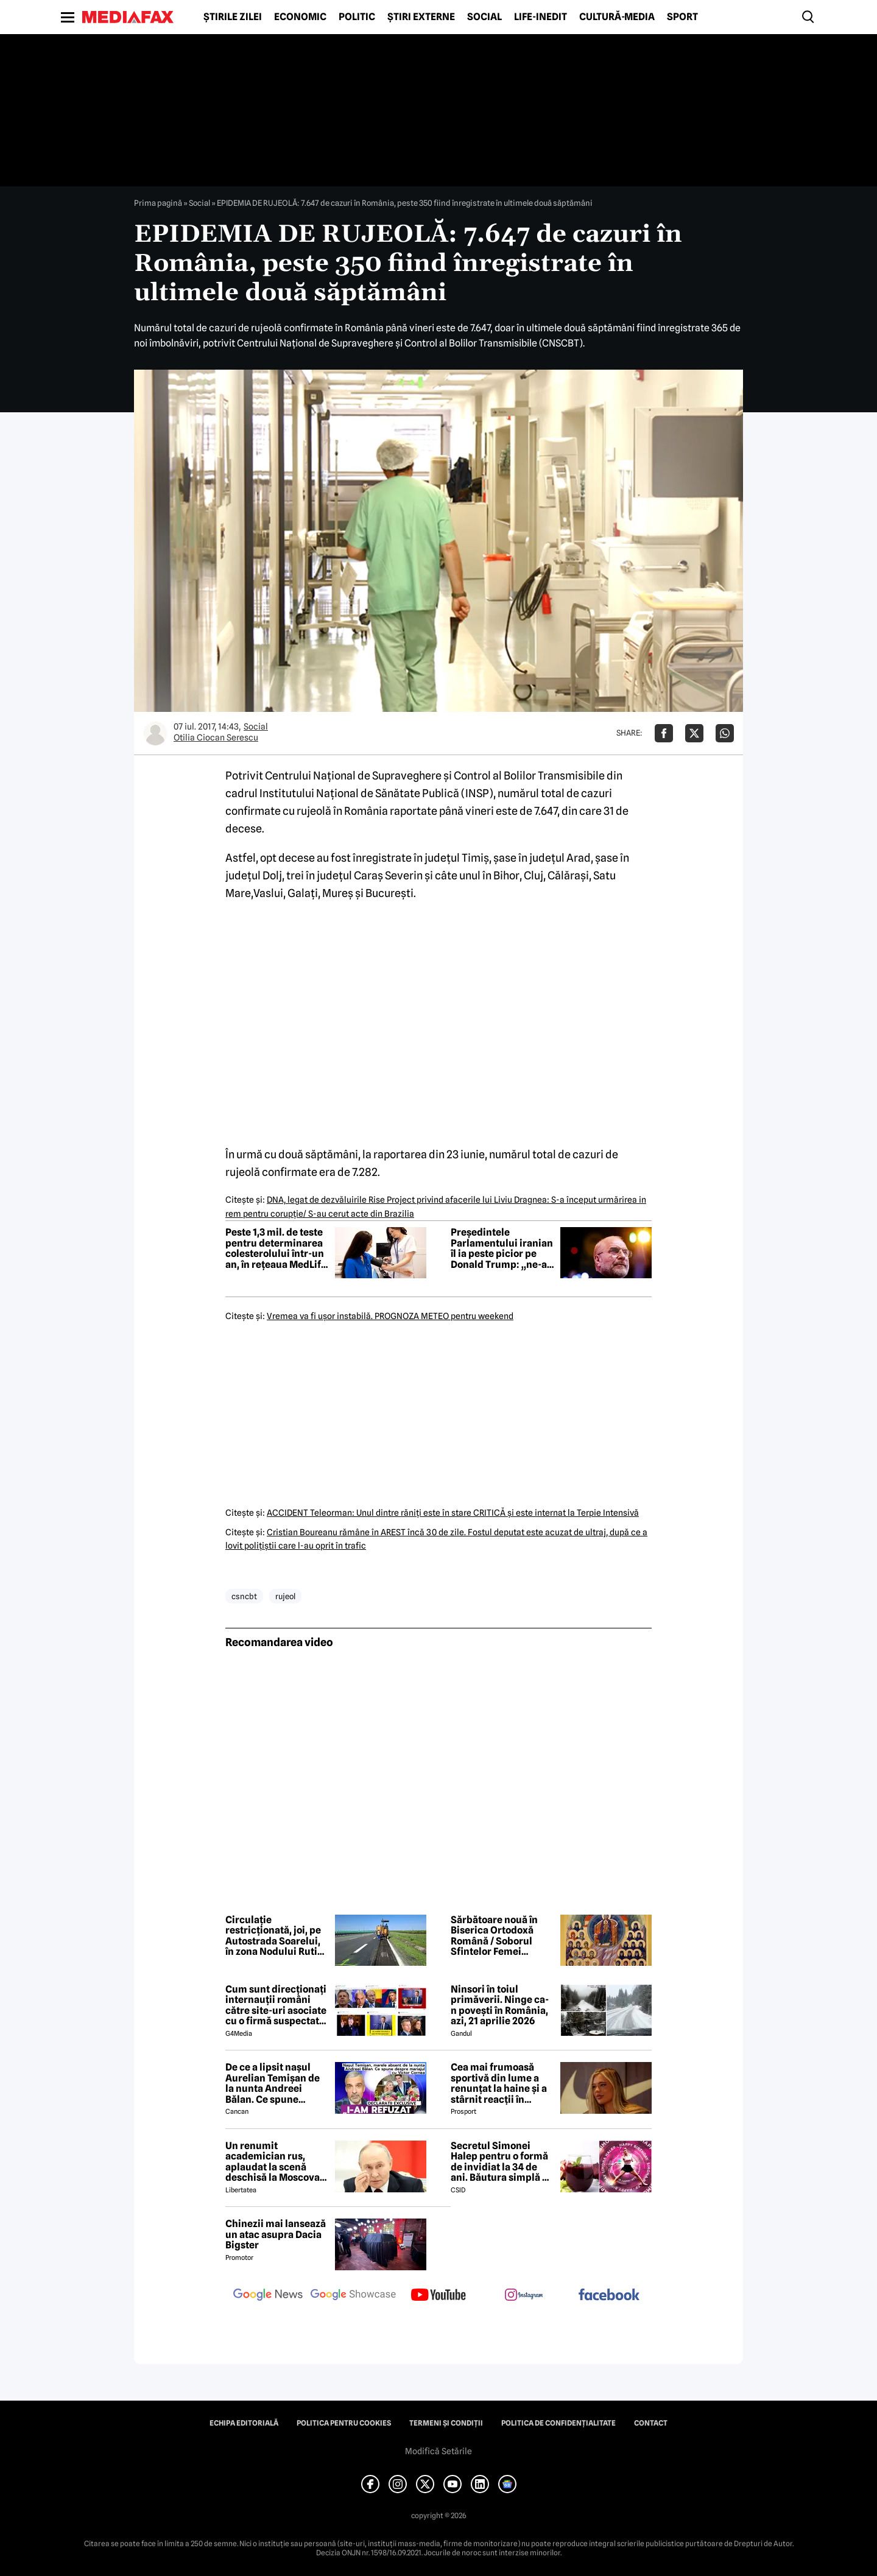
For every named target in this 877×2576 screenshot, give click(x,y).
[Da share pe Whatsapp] (725, 733)
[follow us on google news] (268, 2296)
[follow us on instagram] (523, 2296)
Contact (650, 2423)
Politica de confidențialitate (558, 2423)
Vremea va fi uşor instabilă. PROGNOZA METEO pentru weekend (390, 1316)
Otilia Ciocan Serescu (216, 737)
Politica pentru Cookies (344, 2423)
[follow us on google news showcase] (353, 2296)
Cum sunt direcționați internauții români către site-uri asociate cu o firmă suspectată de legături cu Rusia (275, 2005)
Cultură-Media (617, 17)
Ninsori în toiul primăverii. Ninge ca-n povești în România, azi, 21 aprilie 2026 (500, 2005)
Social (484, 17)
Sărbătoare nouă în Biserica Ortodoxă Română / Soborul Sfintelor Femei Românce (494, 1936)
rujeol (285, 1596)
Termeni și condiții (446, 2423)
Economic (300, 17)
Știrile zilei (232, 17)
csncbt (244, 1596)
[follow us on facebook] (609, 2296)
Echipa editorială (244, 2423)
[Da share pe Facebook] (664, 733)
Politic (357, 17)
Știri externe (421, 17)
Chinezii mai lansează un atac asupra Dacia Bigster (275, 2235)
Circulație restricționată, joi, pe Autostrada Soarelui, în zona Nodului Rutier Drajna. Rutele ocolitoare (276, 1936)
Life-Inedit (540, 17)
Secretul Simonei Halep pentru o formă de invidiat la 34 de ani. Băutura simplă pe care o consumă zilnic (502, 2162)
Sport (682, 17)
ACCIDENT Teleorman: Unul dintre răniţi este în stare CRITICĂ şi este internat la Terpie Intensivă (453, 1513)
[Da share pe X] (694, 733)
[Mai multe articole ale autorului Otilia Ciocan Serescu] (155, 733)
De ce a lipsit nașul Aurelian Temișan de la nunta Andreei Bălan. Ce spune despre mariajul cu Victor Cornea (272, 2083)
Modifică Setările (438, 2451)
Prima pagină (158, 203)
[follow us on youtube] (438, 2296)
